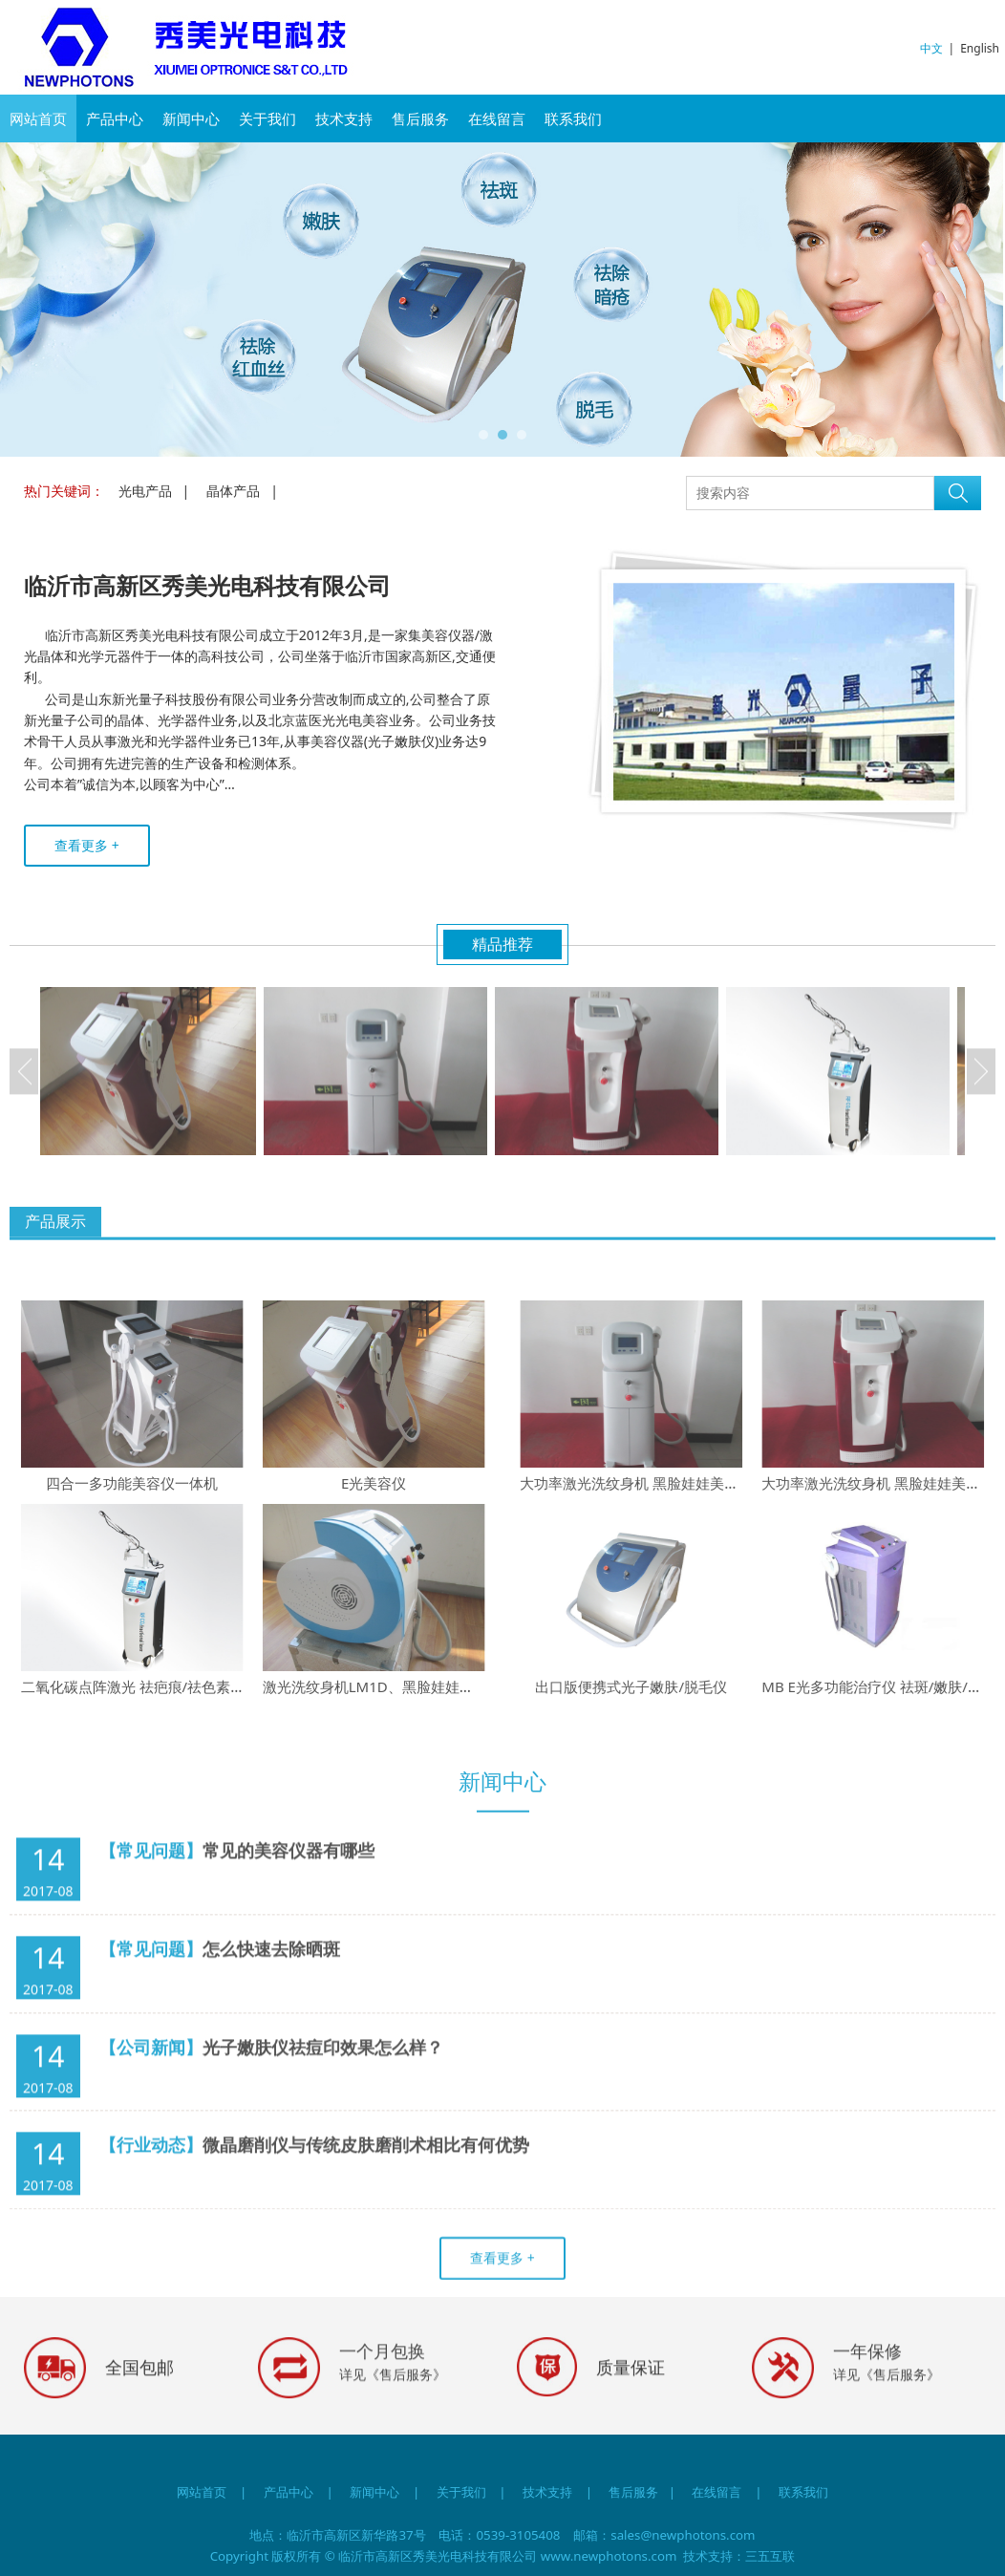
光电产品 (145, 491)
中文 (931, 48)
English (979, 48)
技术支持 (344, 118)
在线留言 (496, 118)
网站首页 (38, 118)
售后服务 (420, 118)
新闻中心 (191, 118)
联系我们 (573, 118)
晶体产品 (233, 491)
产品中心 (114, 118)
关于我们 (267, 118)
